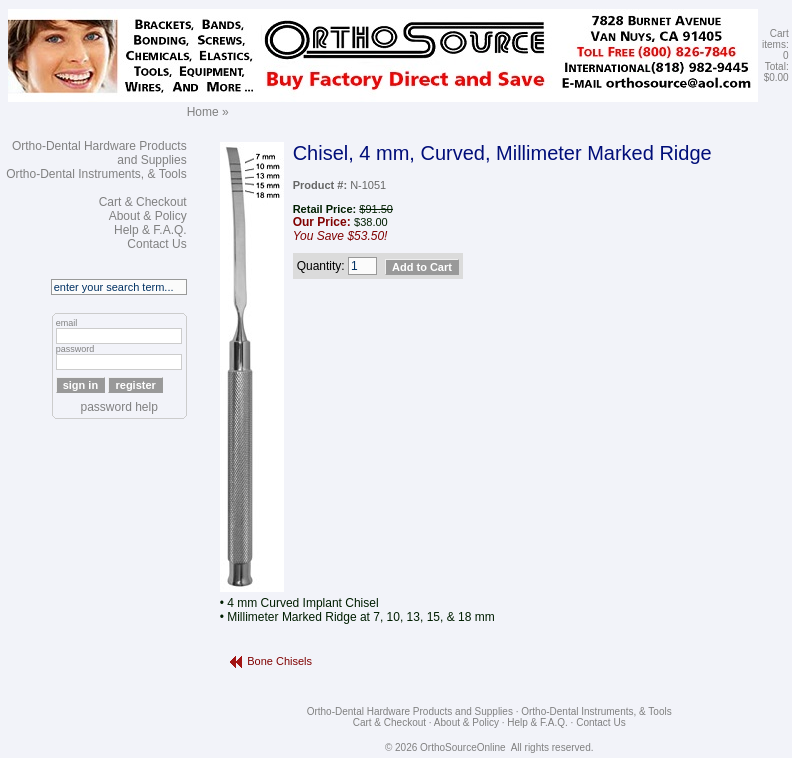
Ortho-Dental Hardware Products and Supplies (410, 711)
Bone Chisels (279, 661)
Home (203, 112)
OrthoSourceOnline (463, 747)
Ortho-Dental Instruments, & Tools (96, 174)
